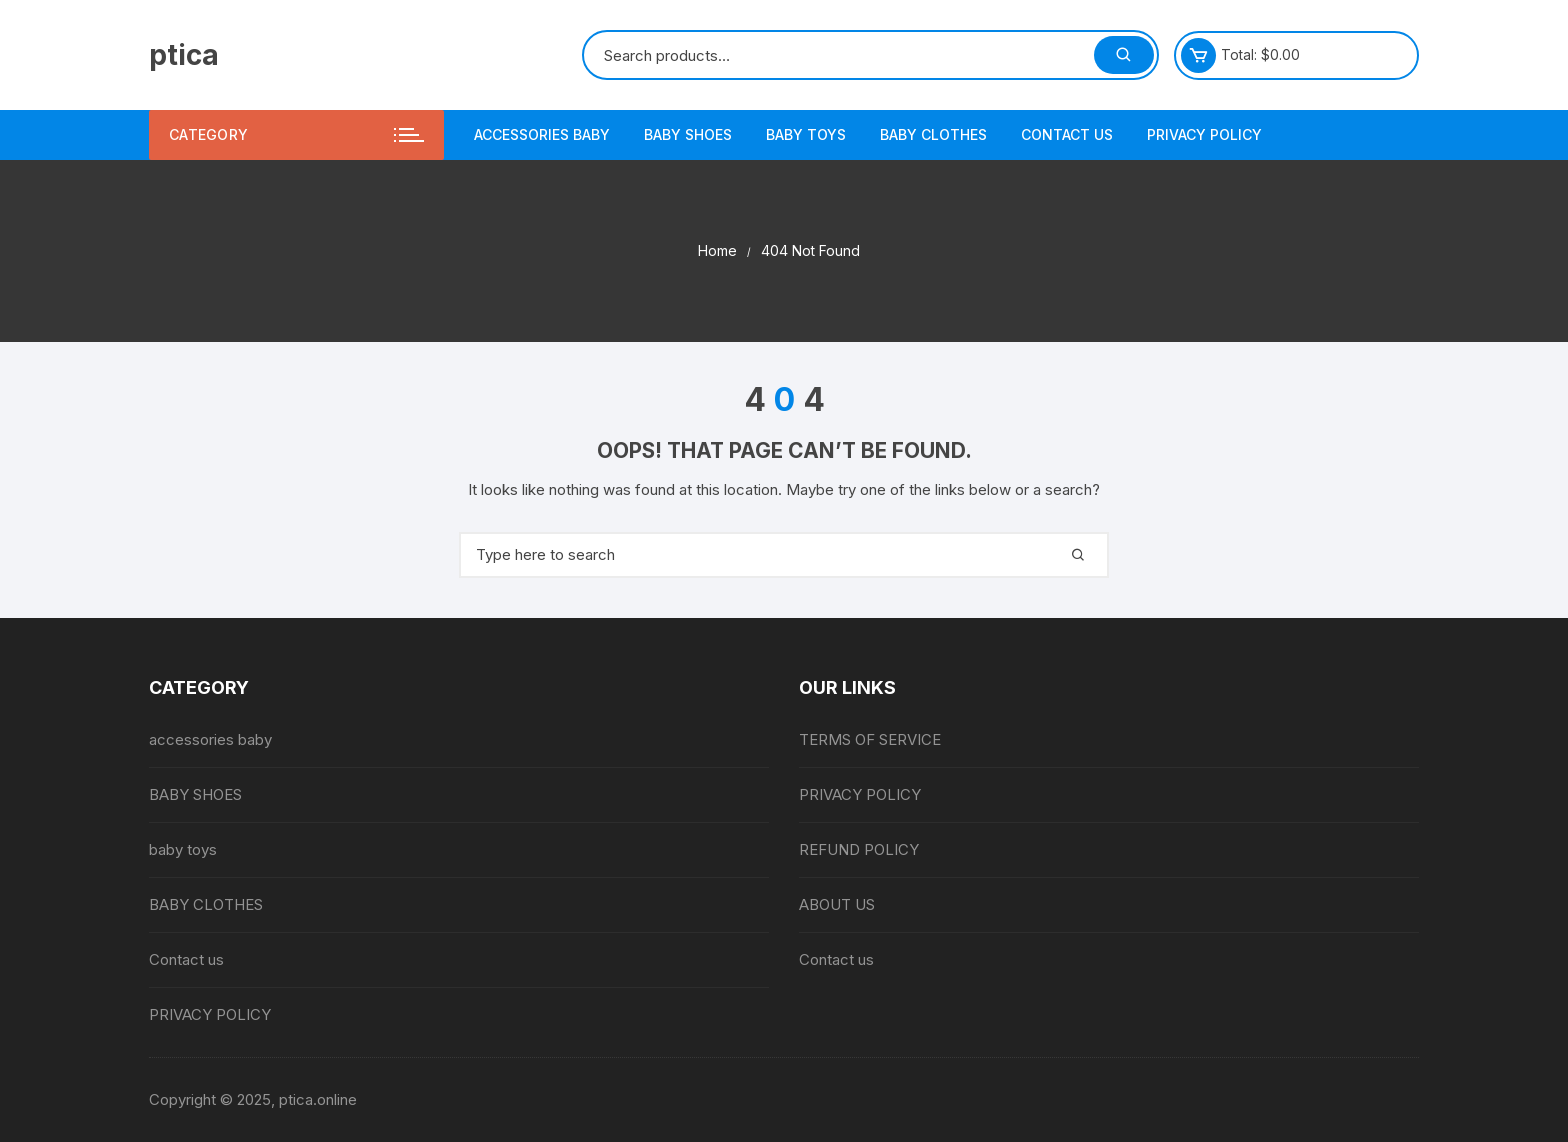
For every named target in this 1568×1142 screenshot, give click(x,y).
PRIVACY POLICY (1204, 134)
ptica (184, 55)
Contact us (1067, 134)
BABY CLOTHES (933, 134)
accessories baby (542, 134)
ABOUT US (837, 904)
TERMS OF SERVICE (870, 739)
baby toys (806, 134)
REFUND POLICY (859, 849)
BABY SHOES (688, 134)
